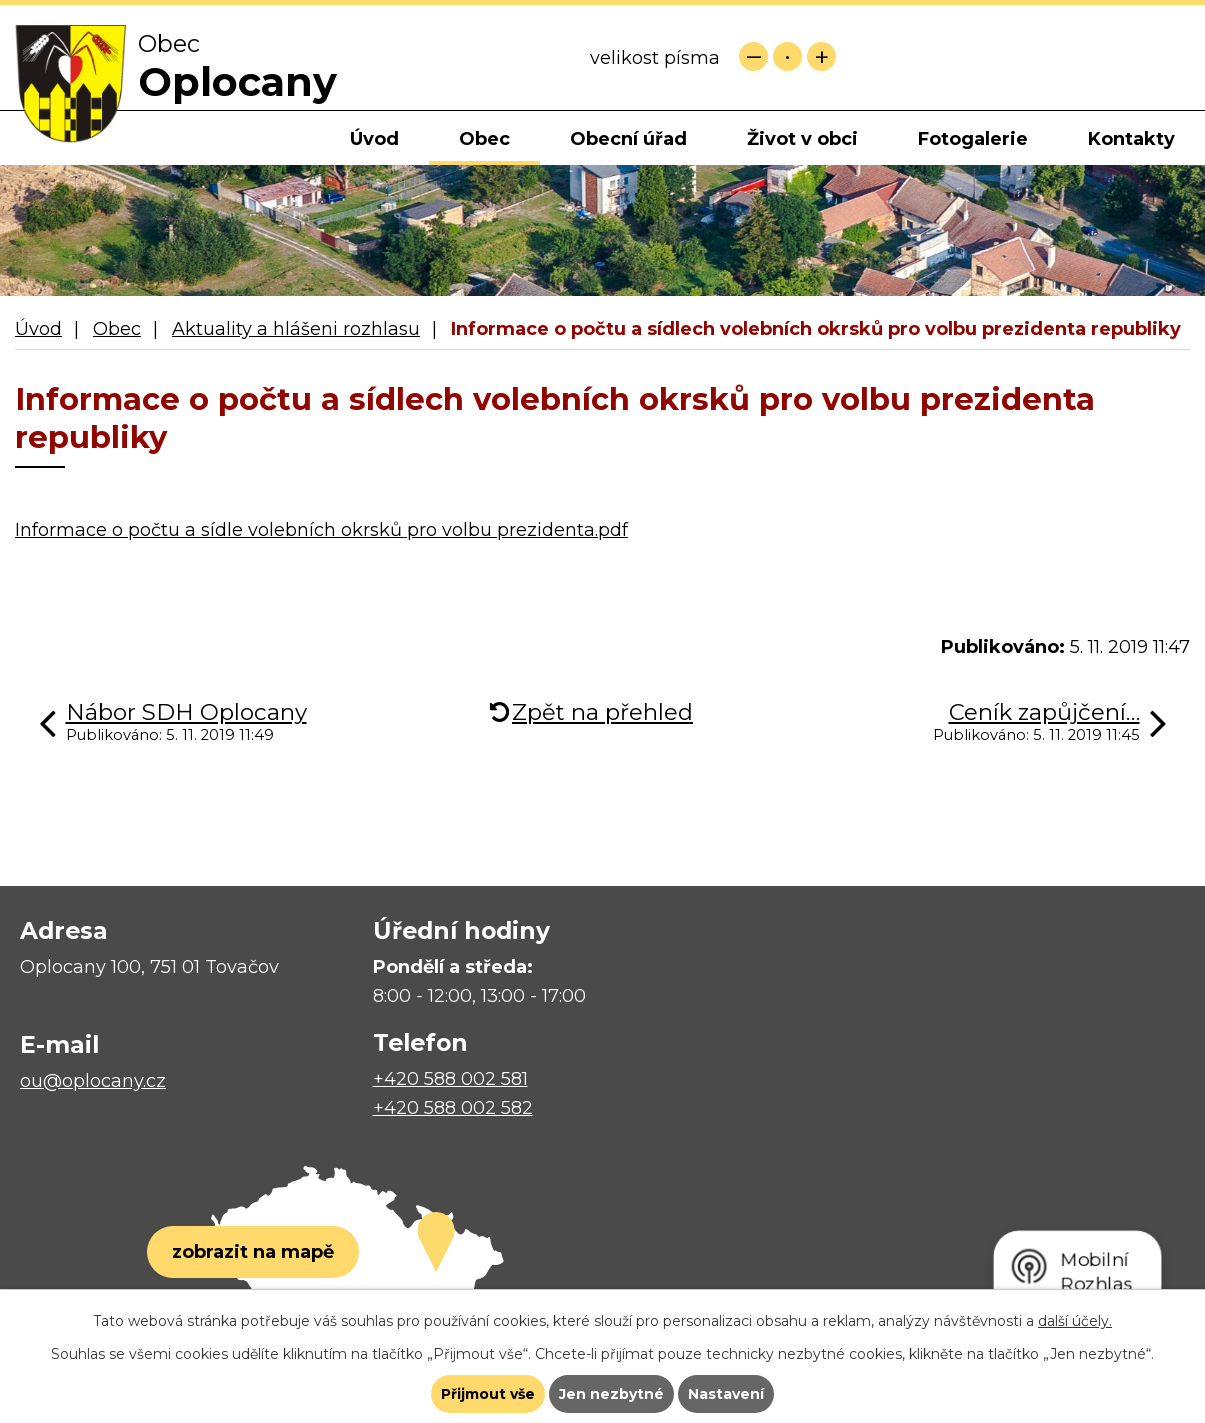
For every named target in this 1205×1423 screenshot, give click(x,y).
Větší (821, 56)
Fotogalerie (973, 139)
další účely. (1075, 1321)
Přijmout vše (488, 1394)
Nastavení (726, 1394)
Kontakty (1131, 139)
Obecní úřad (628, 139)
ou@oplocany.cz (93, 1081)
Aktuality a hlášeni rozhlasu (296, 329)
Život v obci (802, 139)
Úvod (374, 139)
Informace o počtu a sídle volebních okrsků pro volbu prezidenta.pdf (321, 530)
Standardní (787, 56)
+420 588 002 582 (453, 1108)
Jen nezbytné (611, 1394)
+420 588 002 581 (450, 1079)
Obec (484, 139)
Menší (753, 56)
